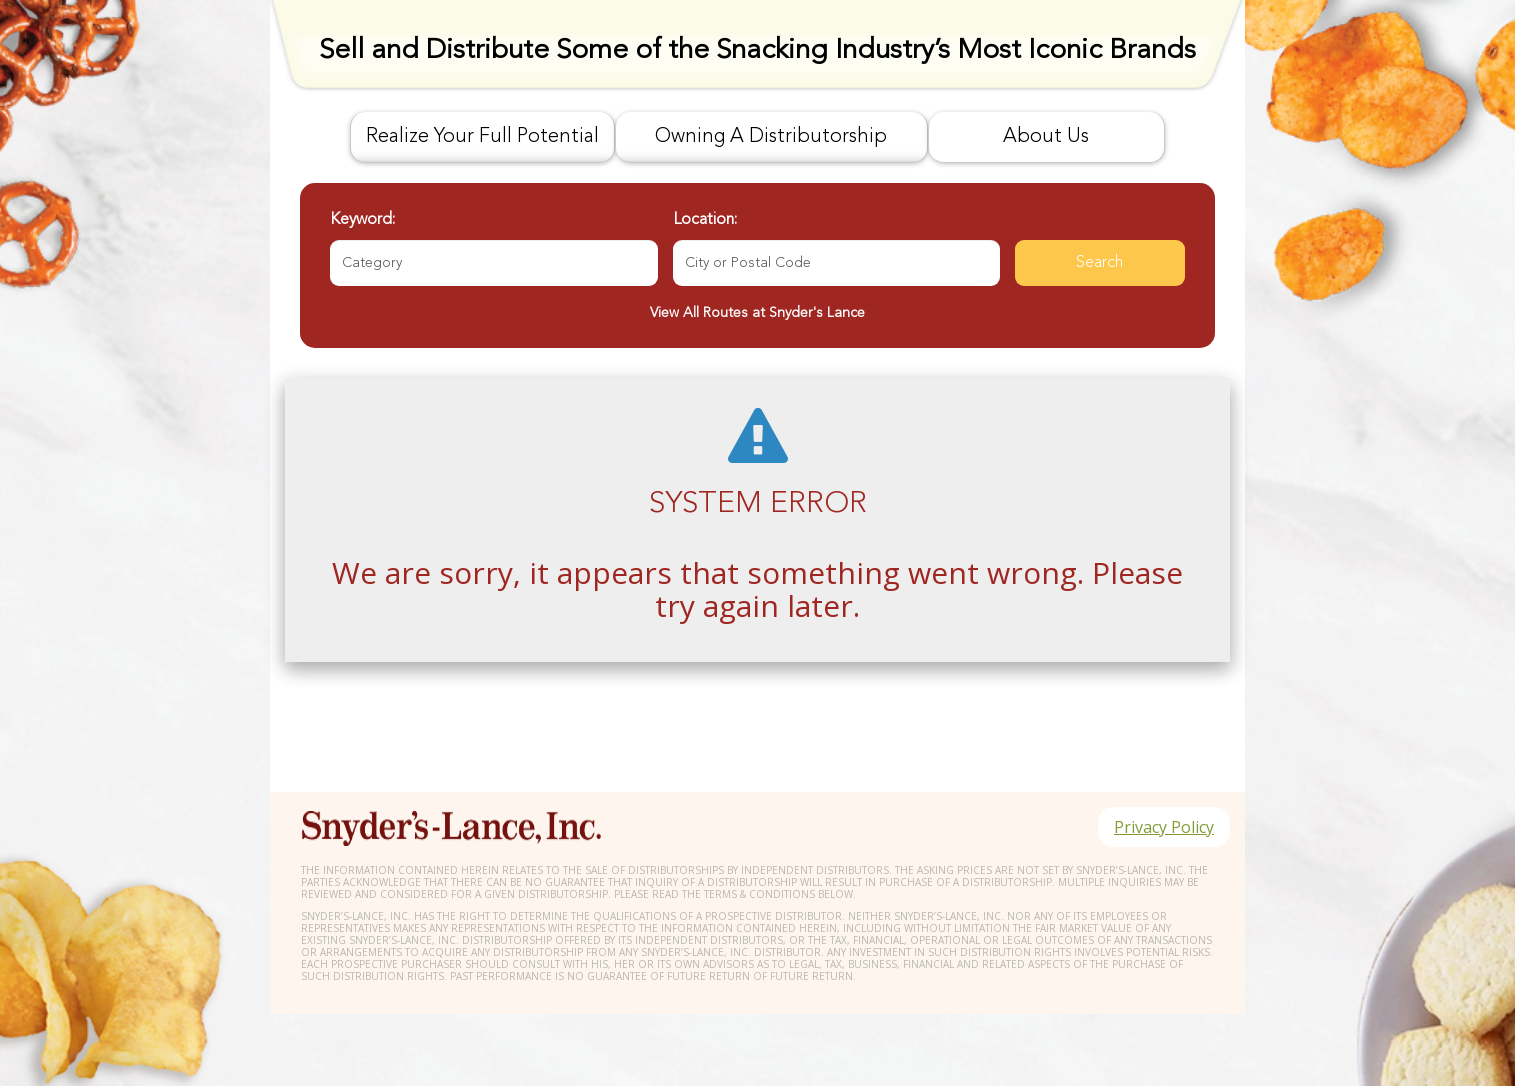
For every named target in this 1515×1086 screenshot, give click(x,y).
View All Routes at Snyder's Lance (757, 313)
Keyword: (362, 220)
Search (1099, 263)
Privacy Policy (1164, 827)
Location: (705, 220)
